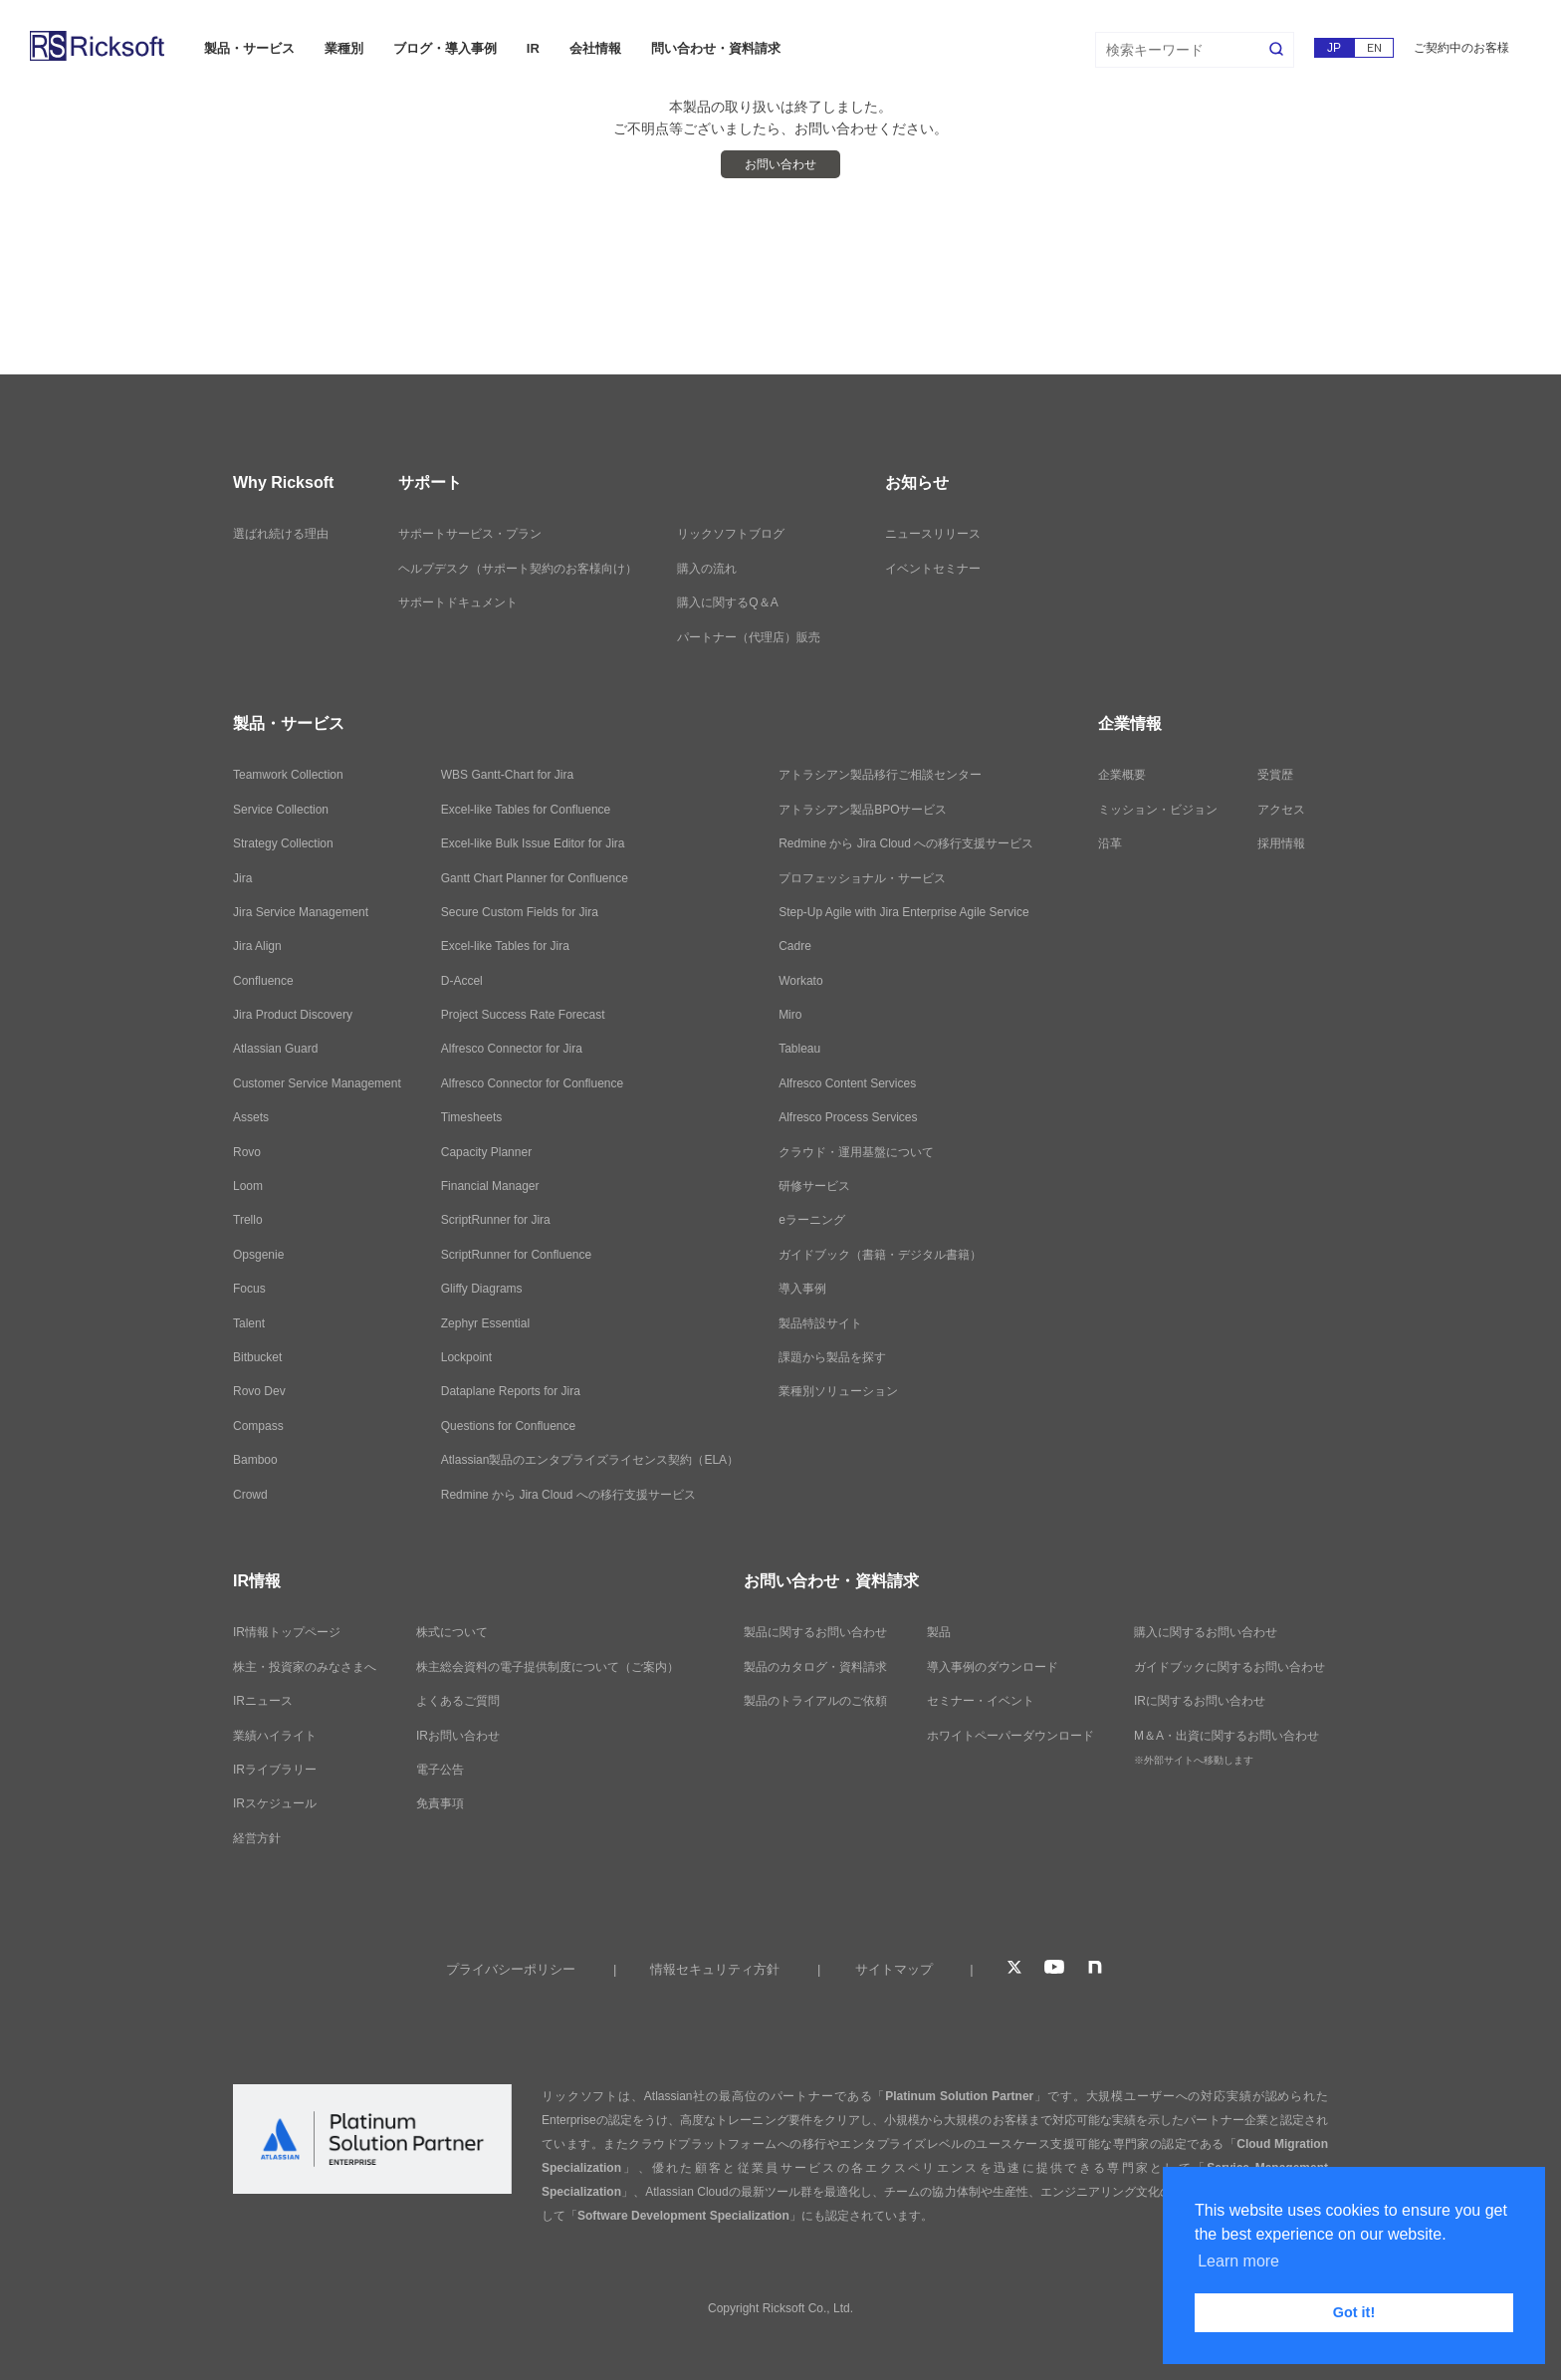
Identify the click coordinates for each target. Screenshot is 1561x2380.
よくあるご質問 (458, 1701)
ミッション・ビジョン (1158, 810)
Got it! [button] (1354, 2312)
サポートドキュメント (458, 602)
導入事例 (802, 1289)
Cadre (795, 946)
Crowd (250, 1495)
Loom (248, 1186)
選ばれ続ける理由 (281, 534)
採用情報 (1281, 843)
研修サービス (814, 1186)
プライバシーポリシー (510, 1969)
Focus (249, 1289)
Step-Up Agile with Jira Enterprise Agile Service (903, 912)
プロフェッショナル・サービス (862, 878)
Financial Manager (490, 1186)
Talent (249, 1323)
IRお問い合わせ (458, 1736)
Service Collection (281, 810)
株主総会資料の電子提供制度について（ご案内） (547, 1667)
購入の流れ (707, 569)
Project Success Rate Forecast (523, 1015)
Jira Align (257, 946)
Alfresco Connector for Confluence (532, 1083)
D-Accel (462, 981)
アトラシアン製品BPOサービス (863, 810)
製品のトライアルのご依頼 (815, 1701)
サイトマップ (894, 1969)
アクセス (1281, 810)
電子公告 (440, 1770)
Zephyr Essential (485, 1323)
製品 (939, 1632)
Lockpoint (466, 1357)
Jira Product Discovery (292, 1015)
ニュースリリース (933, 534)
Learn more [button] (1238, 2261)
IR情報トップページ (286, 1632)
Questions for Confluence (508, 1426)
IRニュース (263, 1701)
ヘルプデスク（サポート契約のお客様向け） (517, 569)
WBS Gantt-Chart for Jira (507, 775)
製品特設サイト (820, 1323)
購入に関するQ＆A (727, 602)
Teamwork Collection (288, 775)
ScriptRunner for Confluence (516, 1255)
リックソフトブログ (730, 534)
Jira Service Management (300, 912)
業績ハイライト (275, 1736)
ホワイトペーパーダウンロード (1010, 1736)
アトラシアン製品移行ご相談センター (880, 775)
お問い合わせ (780, 164)
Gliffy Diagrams (482, 1289)
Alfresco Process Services (848, 1117)
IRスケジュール (275, 1803)
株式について (452, 1632)
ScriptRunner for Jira (496, 1220)
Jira (242, 878)
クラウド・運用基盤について (856, 1152)
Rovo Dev (259, 1391)
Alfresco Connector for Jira (511, 1049)
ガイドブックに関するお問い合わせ (1229, 1667)
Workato (800, 981)
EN (1374, 48)
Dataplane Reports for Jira (510, 1391)
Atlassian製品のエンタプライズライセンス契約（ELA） (590, 1460)
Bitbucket (257, 1357)
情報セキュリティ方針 (715, 1969)
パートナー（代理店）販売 (748, 637)
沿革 (1110, 843)
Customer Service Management (317, 1083)
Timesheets (472, 1117)
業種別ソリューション (838, 1391)
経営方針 (257, 1838)
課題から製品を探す (832, 1357)
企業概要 (1122, 775)
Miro (790, 1015)
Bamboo (255, 1460)
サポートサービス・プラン (470, 534)
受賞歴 (1275, 775)
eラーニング (812, 1220)
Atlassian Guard (275, 1049)
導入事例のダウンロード (992, 1667)
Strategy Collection (283, 843)
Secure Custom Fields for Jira (519, 912)
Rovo (247, 1152)
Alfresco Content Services (847, 1083)
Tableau (799, 1049)
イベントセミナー (933, 569)
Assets (251, 1117)
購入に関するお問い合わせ (1205, 1632)
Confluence (263, 981)
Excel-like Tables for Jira (505, 946)
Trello (248, 1220)
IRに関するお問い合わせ (1199, 1701)
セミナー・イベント (980, 1701)
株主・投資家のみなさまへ (304, 1667)
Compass (258, 1426)
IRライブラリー (275, 1770)
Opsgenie (258, 1255)
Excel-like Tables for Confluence (526, 810)
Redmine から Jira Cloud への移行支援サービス (568, 1495)
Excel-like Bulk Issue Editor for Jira (533, 843)
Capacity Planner (486, 1152)
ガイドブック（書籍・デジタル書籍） (880, 1255)
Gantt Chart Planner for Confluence (534, 878)
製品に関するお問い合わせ (815, 1632)
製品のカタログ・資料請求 (815, 1667)
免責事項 (440, 1803)
